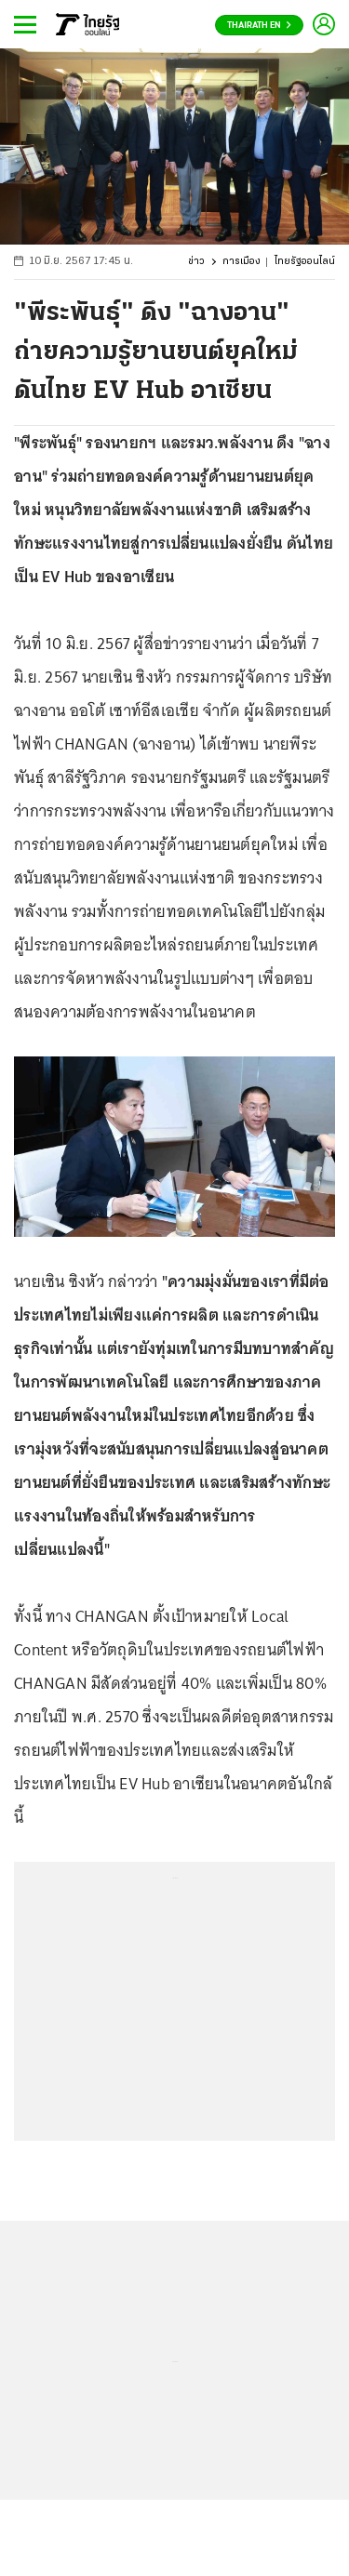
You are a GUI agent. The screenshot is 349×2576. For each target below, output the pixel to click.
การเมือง (241, 262)
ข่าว (196, 262)
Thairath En (259, 25)
